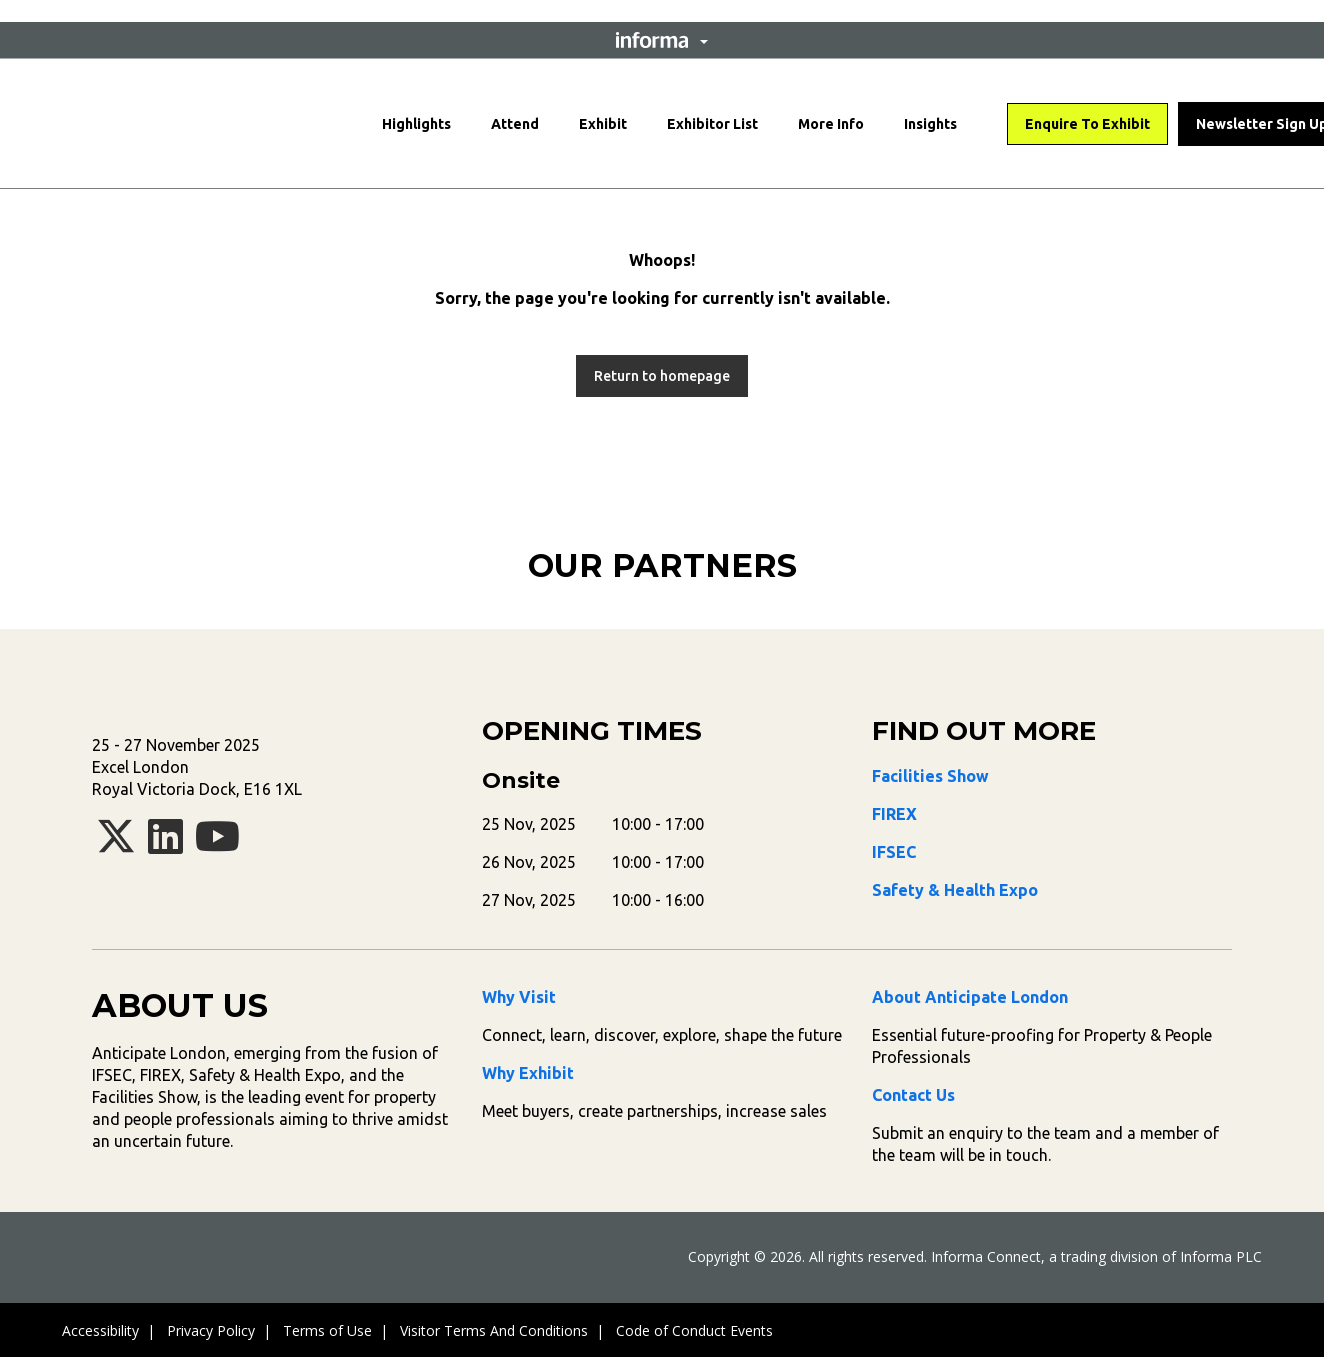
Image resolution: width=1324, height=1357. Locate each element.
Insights (930, 124)
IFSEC (894, 852)
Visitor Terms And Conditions (494, 1330)
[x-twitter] (116, 845)
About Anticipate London (970, 997)
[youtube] (217, 845)
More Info (831, 124)
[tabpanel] (287, 615)
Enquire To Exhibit (1087, 124)
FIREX (894, 814)
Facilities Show (930, 776)
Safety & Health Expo (955, 890)
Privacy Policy (211, 1330)
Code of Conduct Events (694, 1330)
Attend (515, 124)
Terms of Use (327, 1330)
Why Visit (519, 997)
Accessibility (100, 1330)
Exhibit (603, 124)
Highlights (416, 124)
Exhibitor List (712, 124)
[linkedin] (165, 845)
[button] (662, 40)
